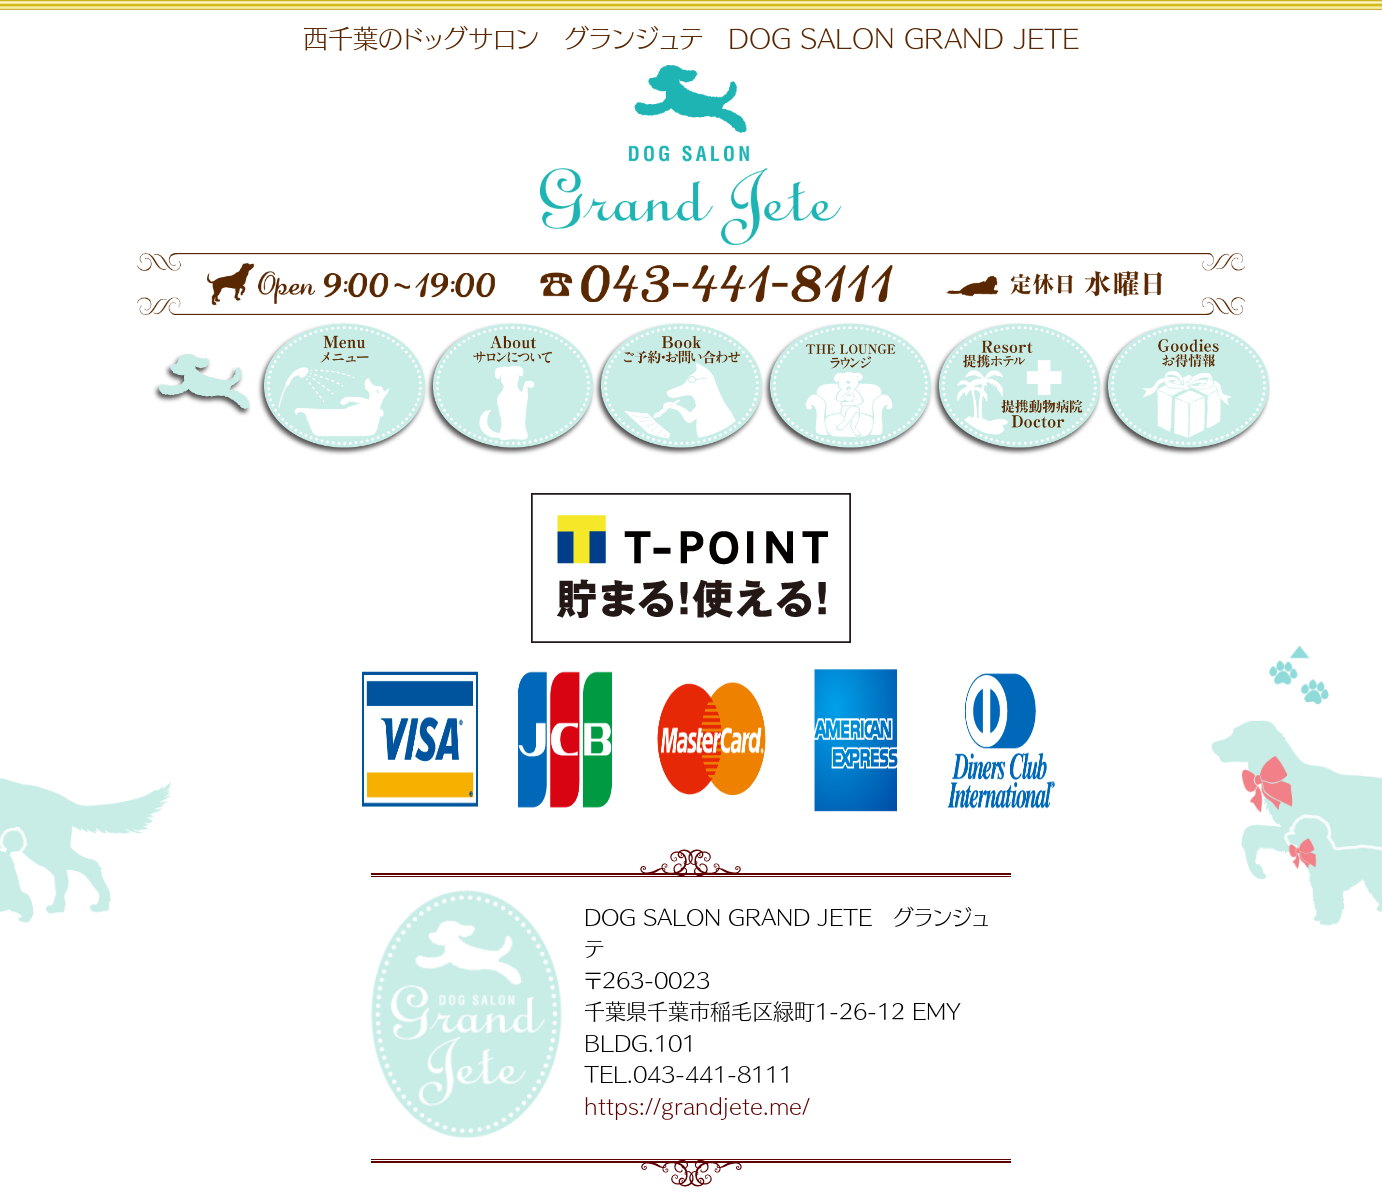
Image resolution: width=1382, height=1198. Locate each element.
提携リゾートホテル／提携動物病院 (1016, 392)
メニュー (341, 392)
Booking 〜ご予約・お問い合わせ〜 (678, 392)
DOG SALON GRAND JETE (236, 392)
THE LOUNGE (847, 392)
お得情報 (1185, 392)
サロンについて (510, 392)
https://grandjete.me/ (697, 1105)
